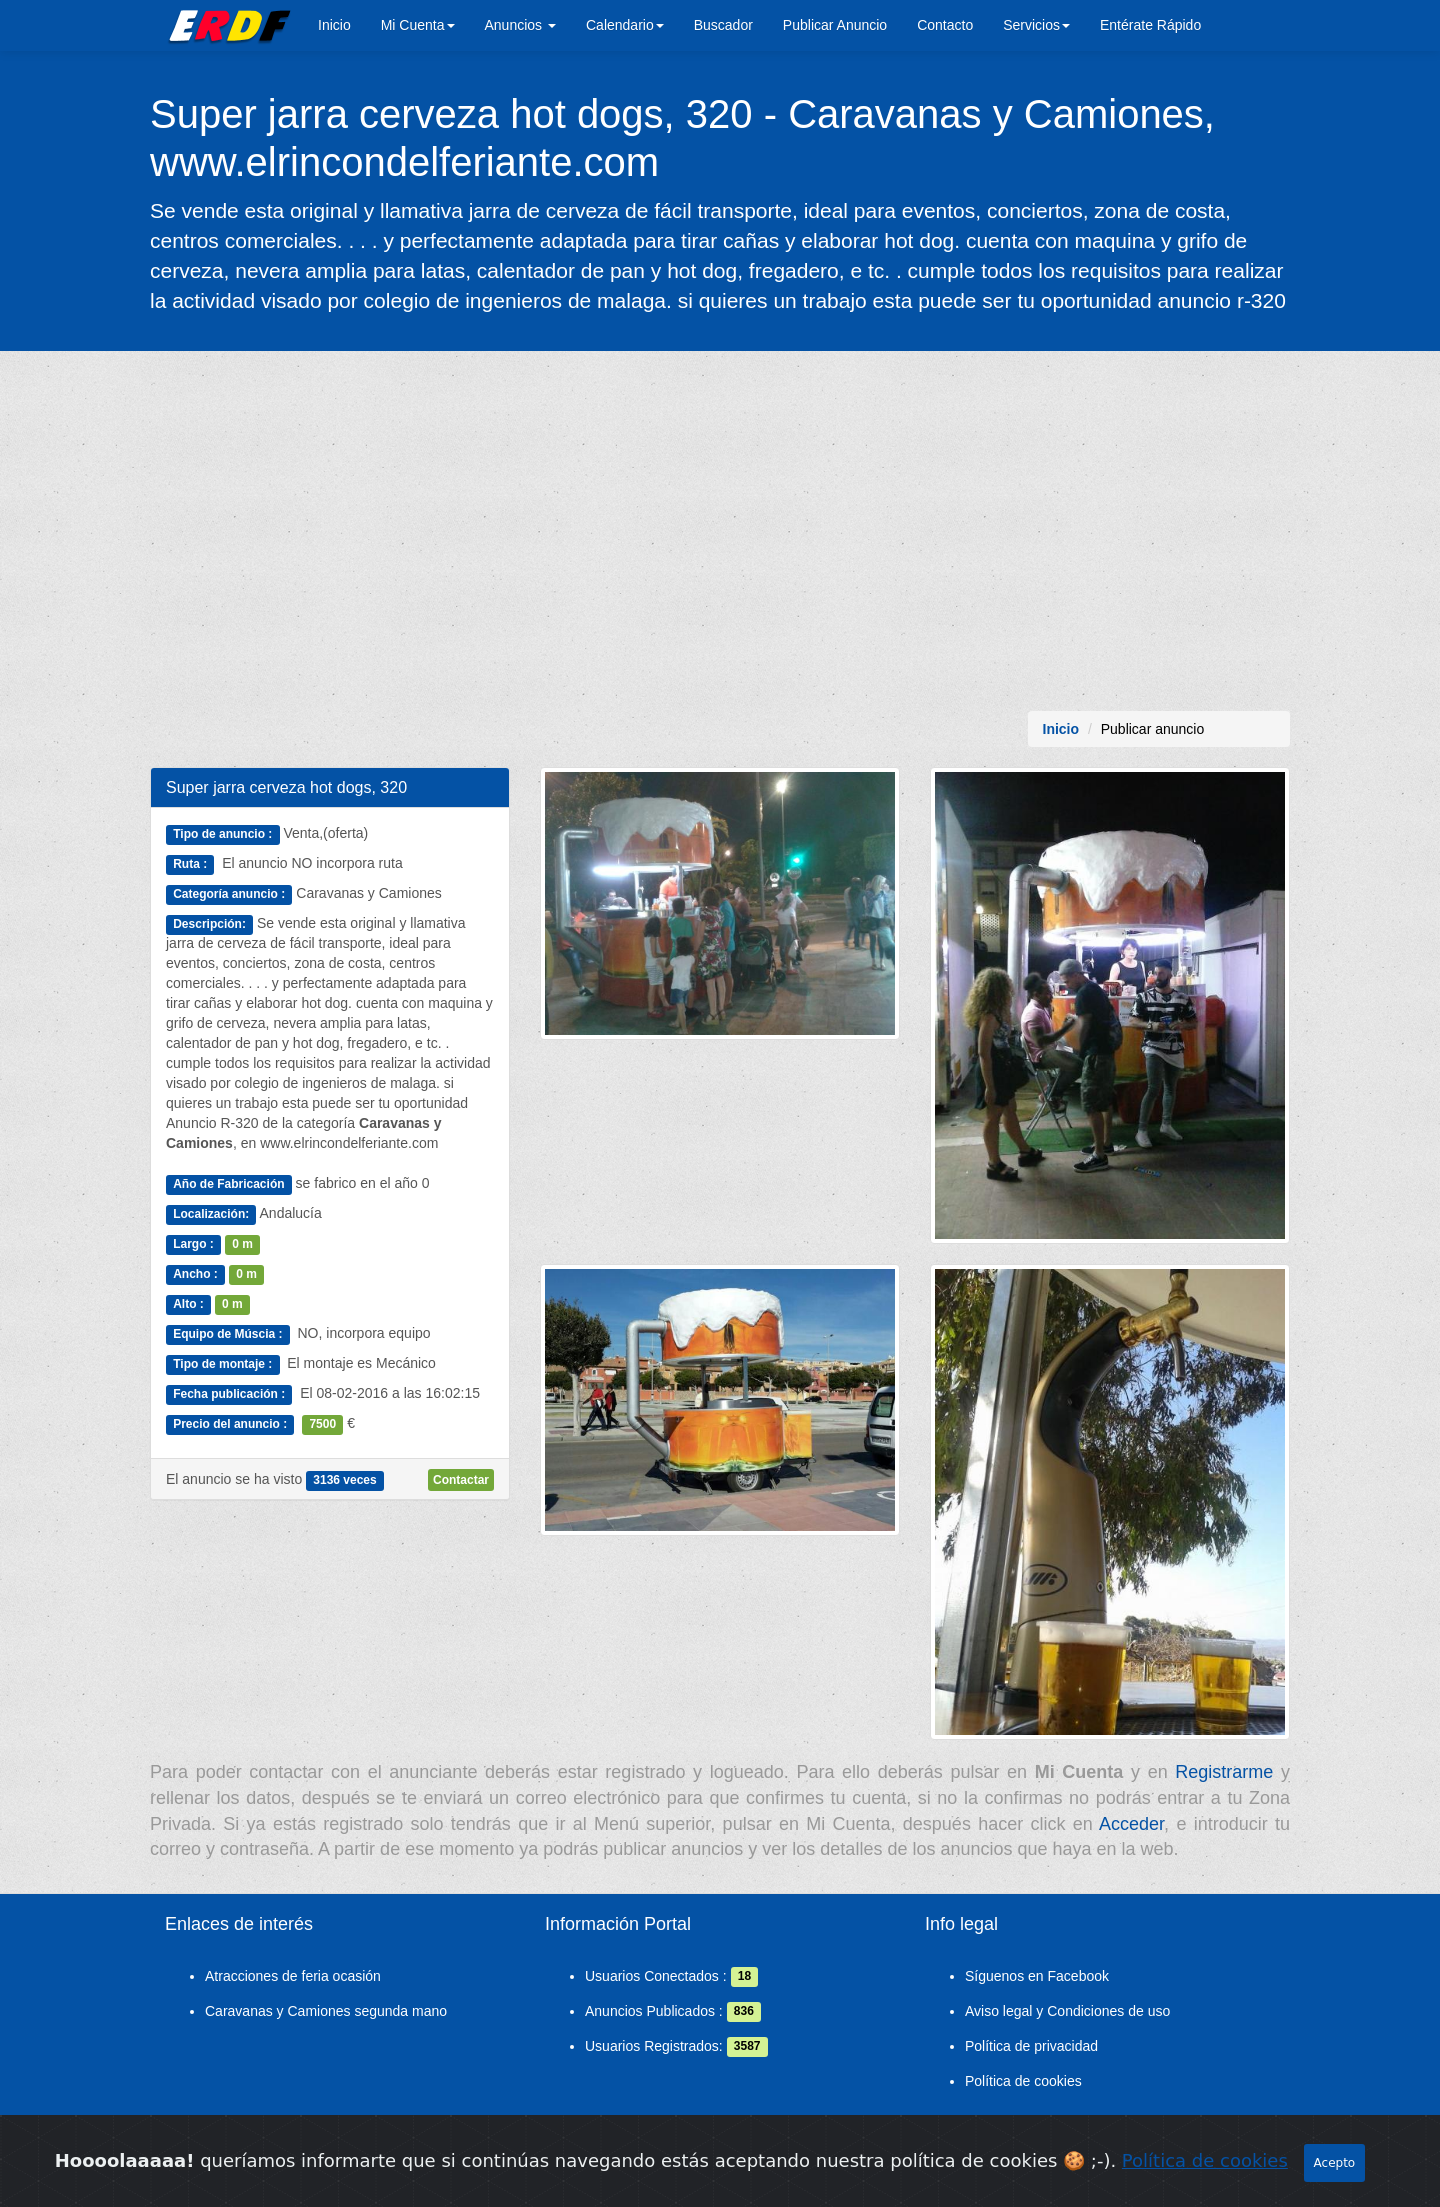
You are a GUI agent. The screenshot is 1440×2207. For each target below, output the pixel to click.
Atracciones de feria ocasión (293, 1976)
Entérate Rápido (1150, 25)
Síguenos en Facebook (1037, 1976)
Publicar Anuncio (835, 25)
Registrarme (1224, 1772)
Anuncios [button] (520, 25)
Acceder (1131, 1824)
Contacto (945, 25)
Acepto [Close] (1335, 2167)
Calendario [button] (625, 25)
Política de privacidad (1031, 2046)
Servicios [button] (1036, 25)
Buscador (723, 25)
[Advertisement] (720, 531)
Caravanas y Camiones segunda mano (326, 2011)
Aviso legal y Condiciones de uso (1067, 2011)
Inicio (334, 25)
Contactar (461, 1480)
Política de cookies (1023, 2081)
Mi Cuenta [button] (418, 25)
